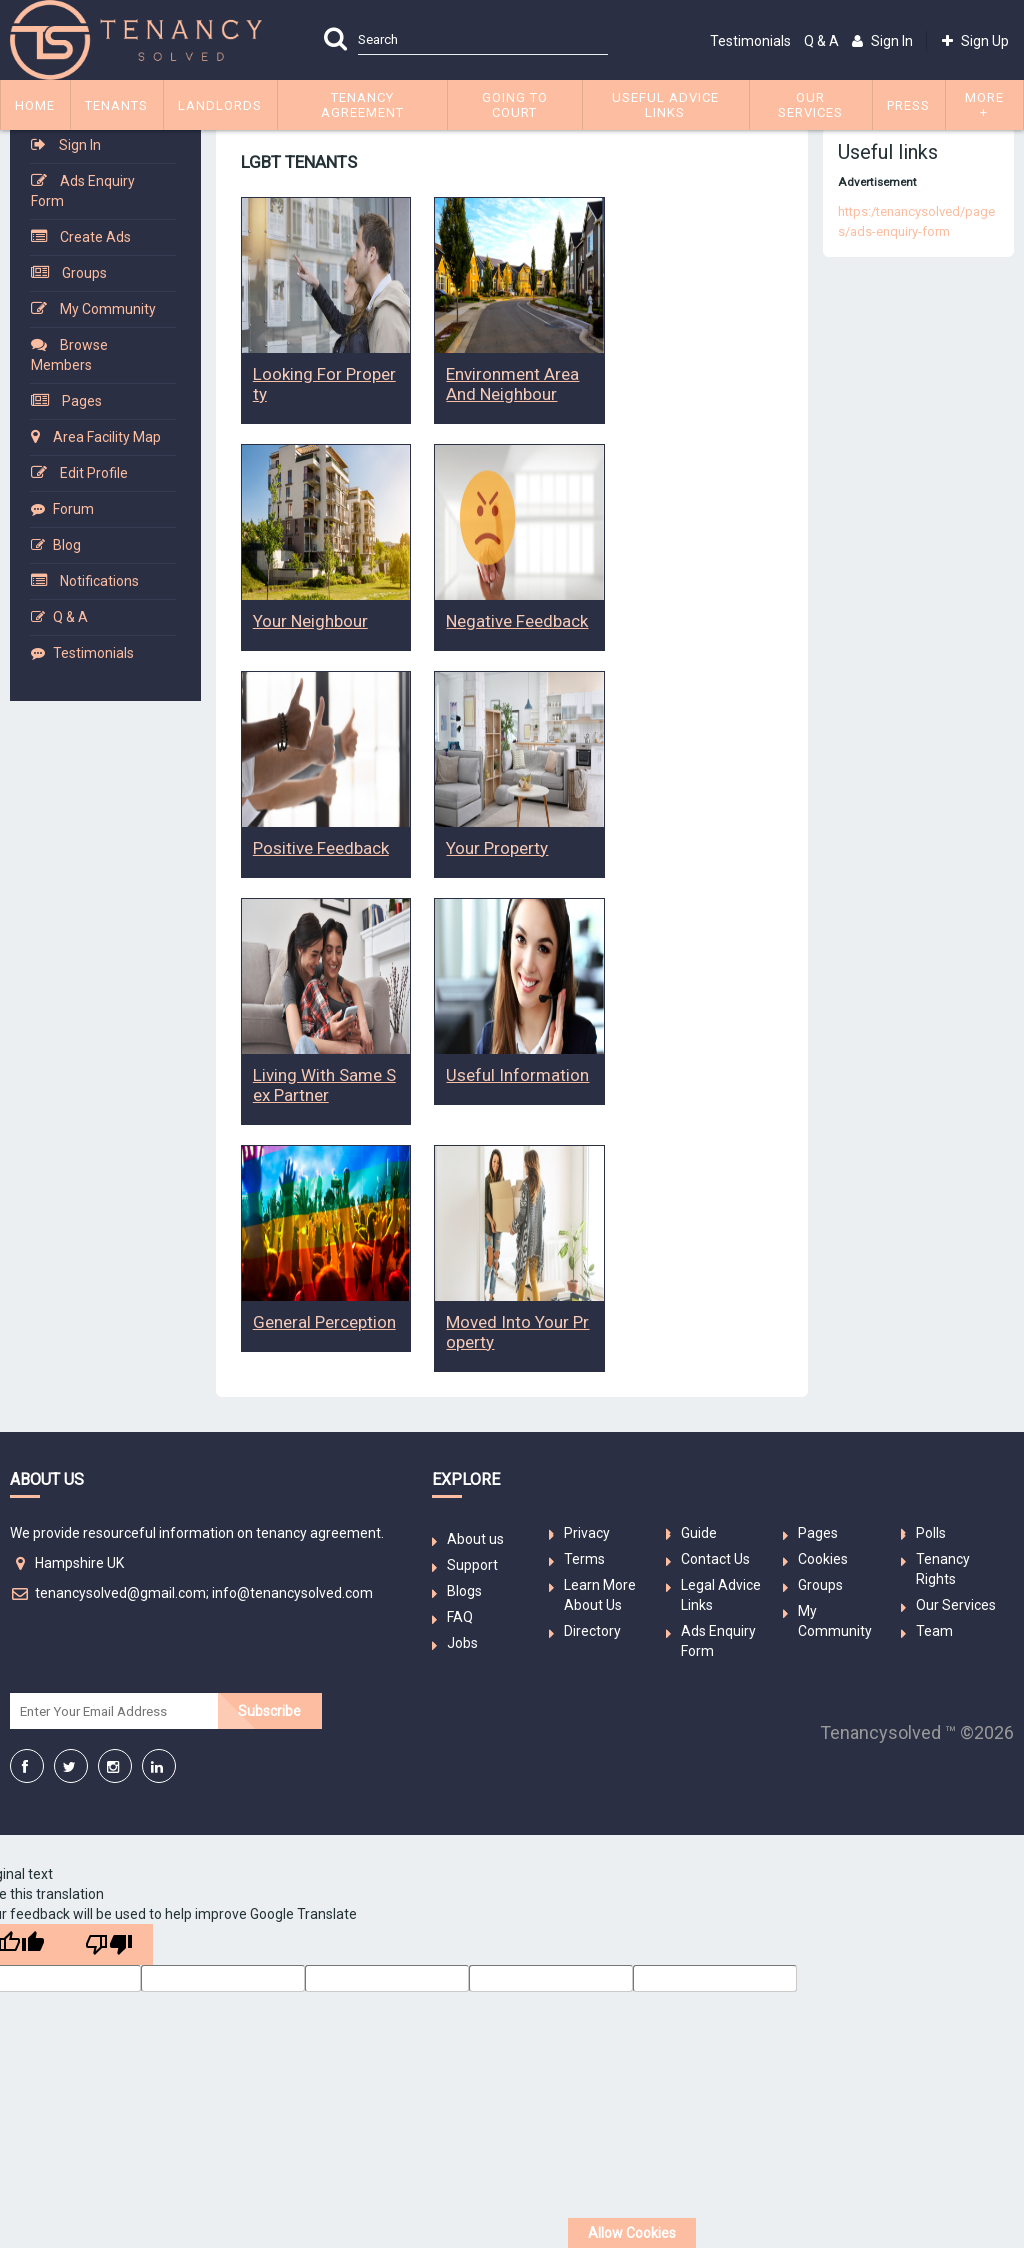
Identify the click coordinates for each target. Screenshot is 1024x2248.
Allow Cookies (632, 2233)
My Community (108, 309)
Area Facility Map (107, 437)
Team (934, 1631)
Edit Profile (94, 473)
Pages (82, 401)
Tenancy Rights (943, 1569)
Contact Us (715, 1559)
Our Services (956, 1605)
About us (475, 1539)
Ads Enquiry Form (83, 191)
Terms (584, 1559)
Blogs (464, 1591)
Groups (84, 273)
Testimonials (750, 41)
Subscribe (269, 1711)
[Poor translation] (109, 1944)
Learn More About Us (600, 1595)
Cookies (823, 1559)
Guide (699, 1533)
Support (472, 1565)
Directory (592, 1631)
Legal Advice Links (721, 1595)
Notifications (99, 581)
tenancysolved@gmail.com (120, 1593)
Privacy (587, 1533)
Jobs (462, 1643)
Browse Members (69, 355)
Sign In (80, 145)
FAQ (460, 1617)
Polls (931, 1533)
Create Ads (95, 237)
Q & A (821, 41)
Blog (67, 545)
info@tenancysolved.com (292, 1593)
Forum (73, 509)
